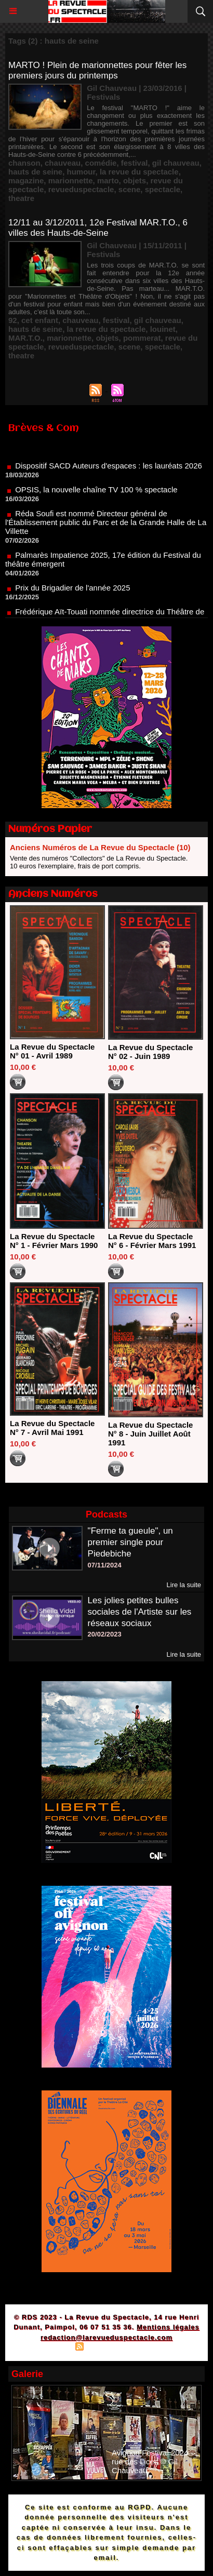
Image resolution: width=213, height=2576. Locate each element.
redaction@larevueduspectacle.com (106, 2337)
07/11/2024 (105, 1565)
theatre (21, 198)
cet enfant (39, 320)
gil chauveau (175, 162)
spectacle (162, 189)
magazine (26, 180)
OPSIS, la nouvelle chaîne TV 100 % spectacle (96, 496)
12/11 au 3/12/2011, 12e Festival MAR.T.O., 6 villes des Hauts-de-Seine (98, 228)
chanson (24, 162)
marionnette (70, 180)
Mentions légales (168, 2327)
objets (134, 180)
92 (12, 320)
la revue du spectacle (139, 171)
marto (108, 180)
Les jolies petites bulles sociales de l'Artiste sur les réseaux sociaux (140, 1611)
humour (81, 171)
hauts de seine (35, 171)
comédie (101, 162)
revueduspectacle (81, 189)
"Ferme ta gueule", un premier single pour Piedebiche (130, 1542)
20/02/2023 (105, 1634)
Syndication (105, 2348)
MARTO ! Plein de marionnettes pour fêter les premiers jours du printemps (97, 70)
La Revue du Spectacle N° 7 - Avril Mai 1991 (52, 1428)
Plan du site (50, 2348)
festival (134, 162)
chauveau (63, 162)
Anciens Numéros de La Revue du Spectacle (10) (100, 847)
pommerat (142, 337)
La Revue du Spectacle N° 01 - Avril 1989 (52, 1051)
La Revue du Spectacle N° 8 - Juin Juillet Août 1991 (150, 1433)
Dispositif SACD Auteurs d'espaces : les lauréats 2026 (108, 472)
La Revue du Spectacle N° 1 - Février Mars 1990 (54, 1241)
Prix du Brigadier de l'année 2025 (72, 595)
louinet (163, 329)
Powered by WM (156, 2348)
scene (129, 189)
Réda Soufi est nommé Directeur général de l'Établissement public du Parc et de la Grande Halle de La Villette (105, 529)
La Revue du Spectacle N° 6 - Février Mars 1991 (152, 1241)
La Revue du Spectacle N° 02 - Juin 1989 (150, 1052)
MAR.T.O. (25, 337)
